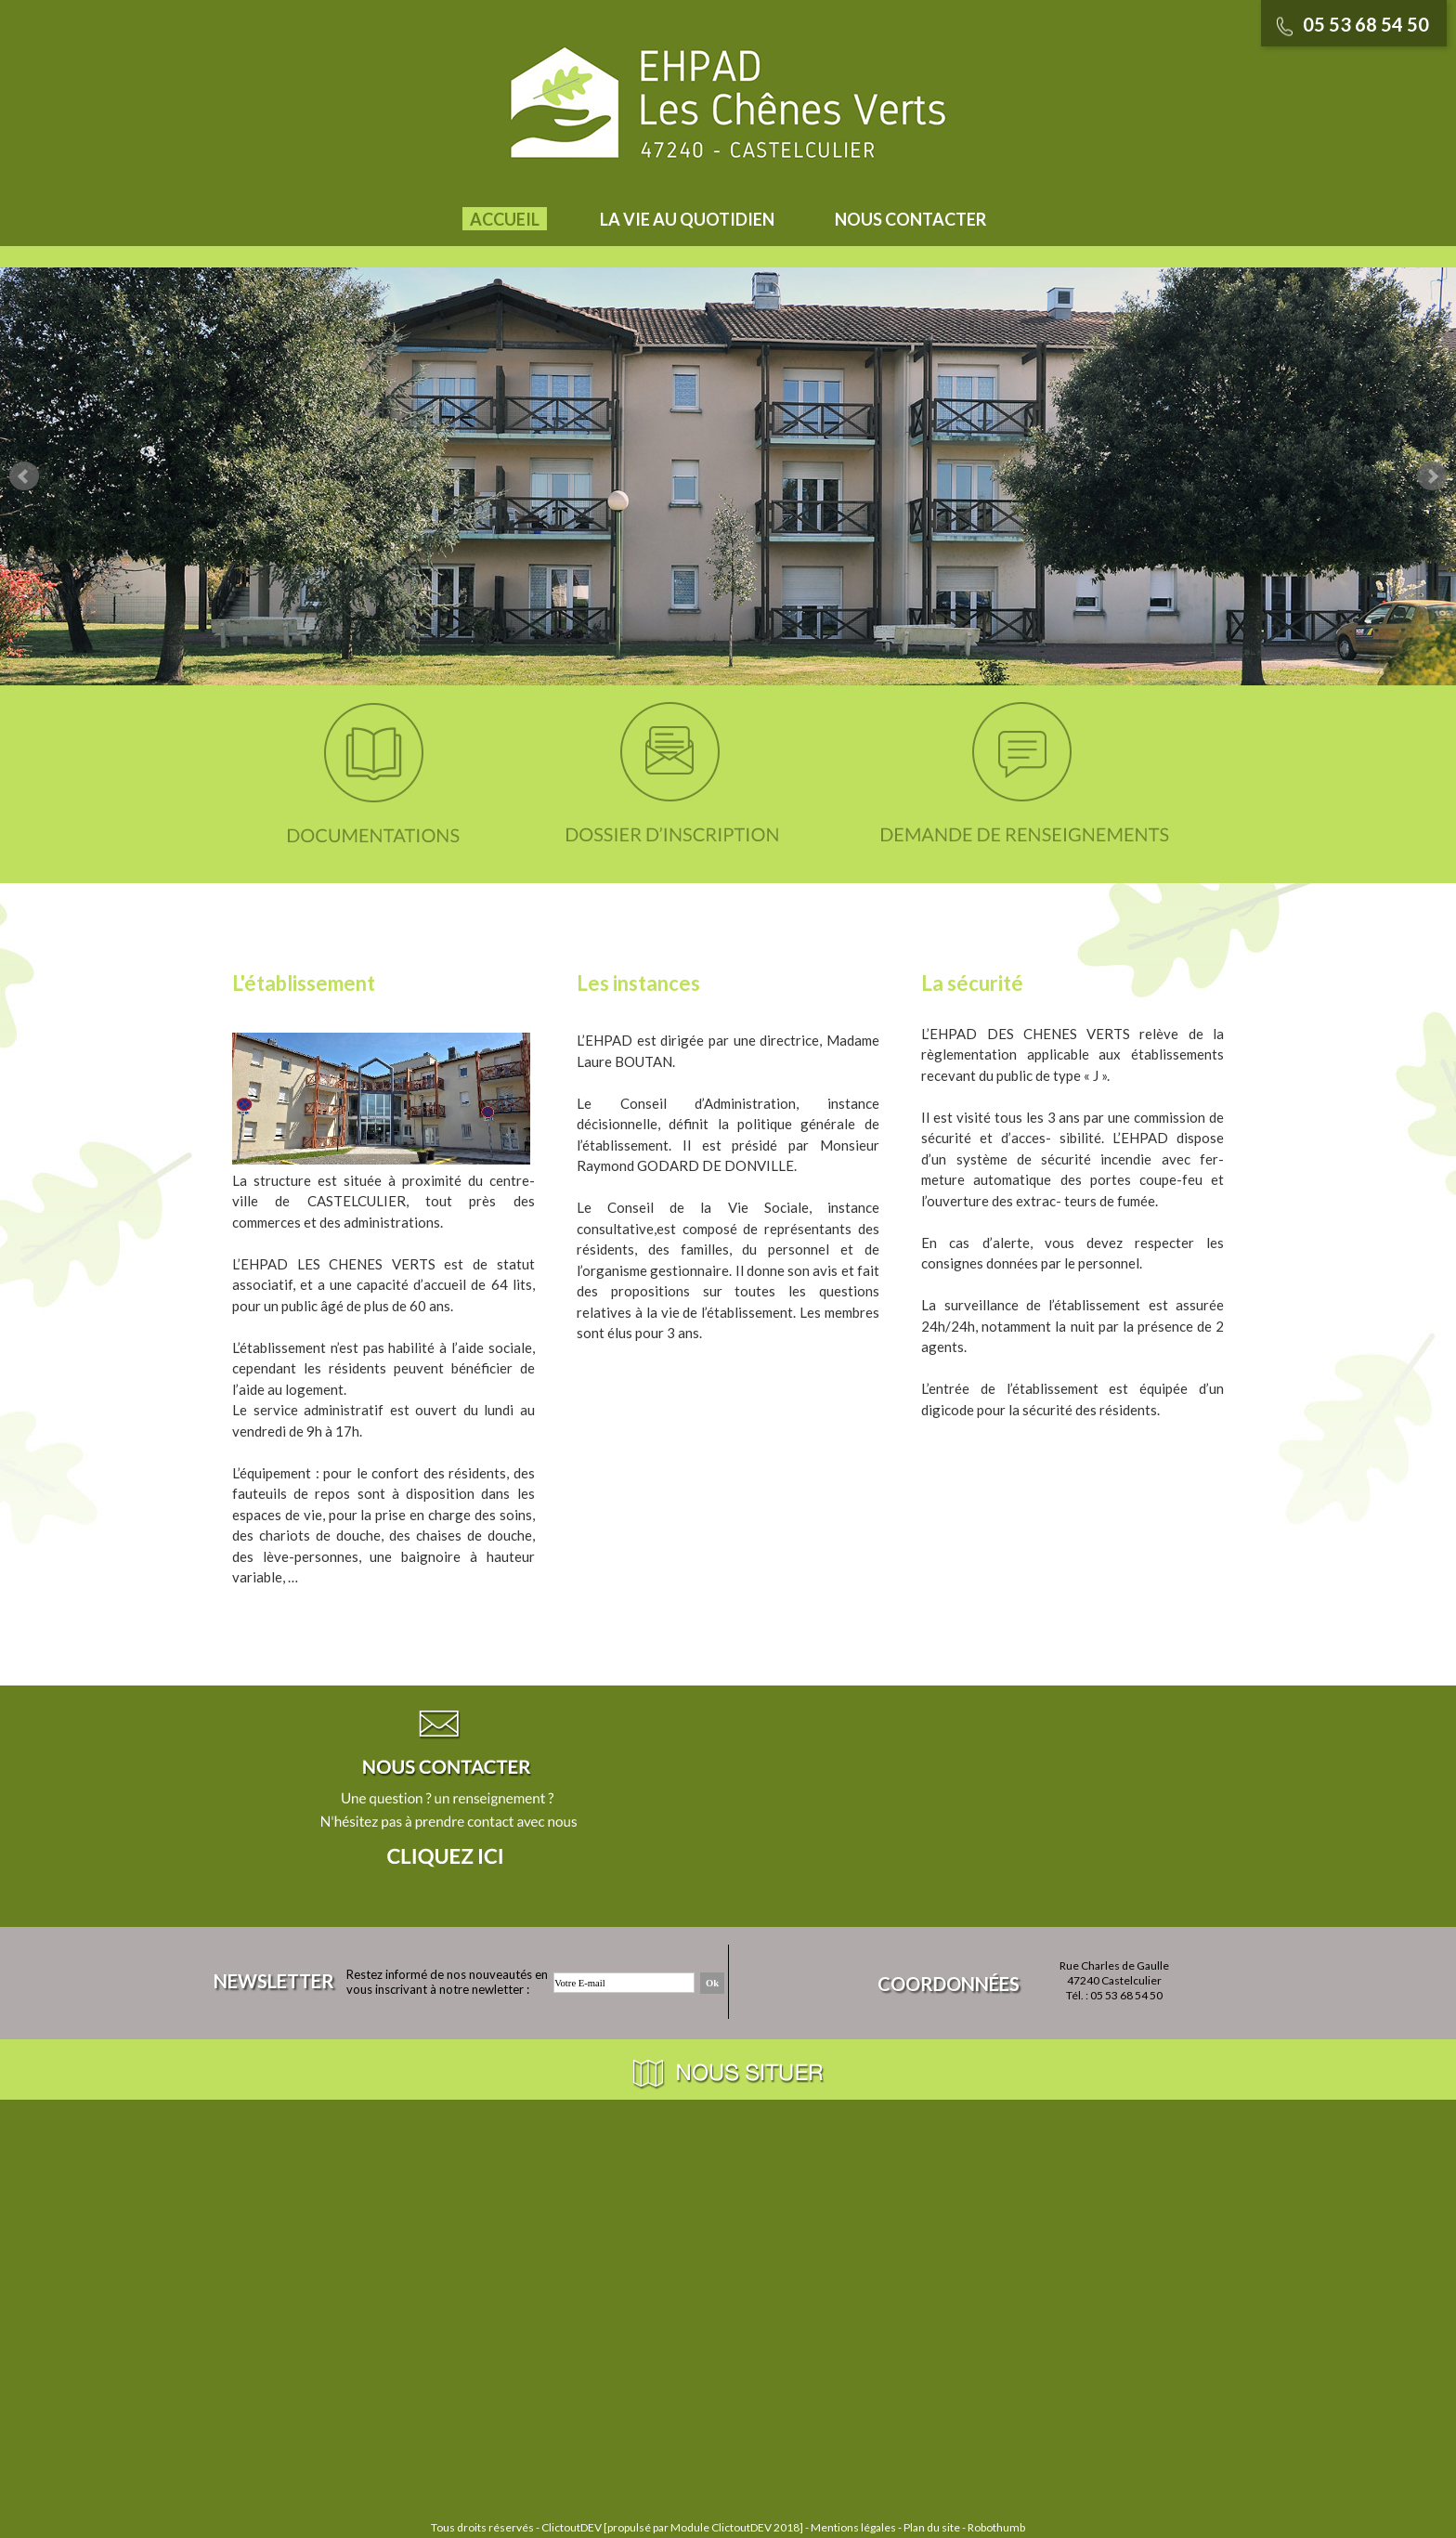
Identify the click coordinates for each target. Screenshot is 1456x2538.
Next (1432, 476)
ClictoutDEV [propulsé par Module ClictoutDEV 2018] (672, 2527)
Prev (24, 476)
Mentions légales (853, 2527)
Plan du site (932, 2527)
